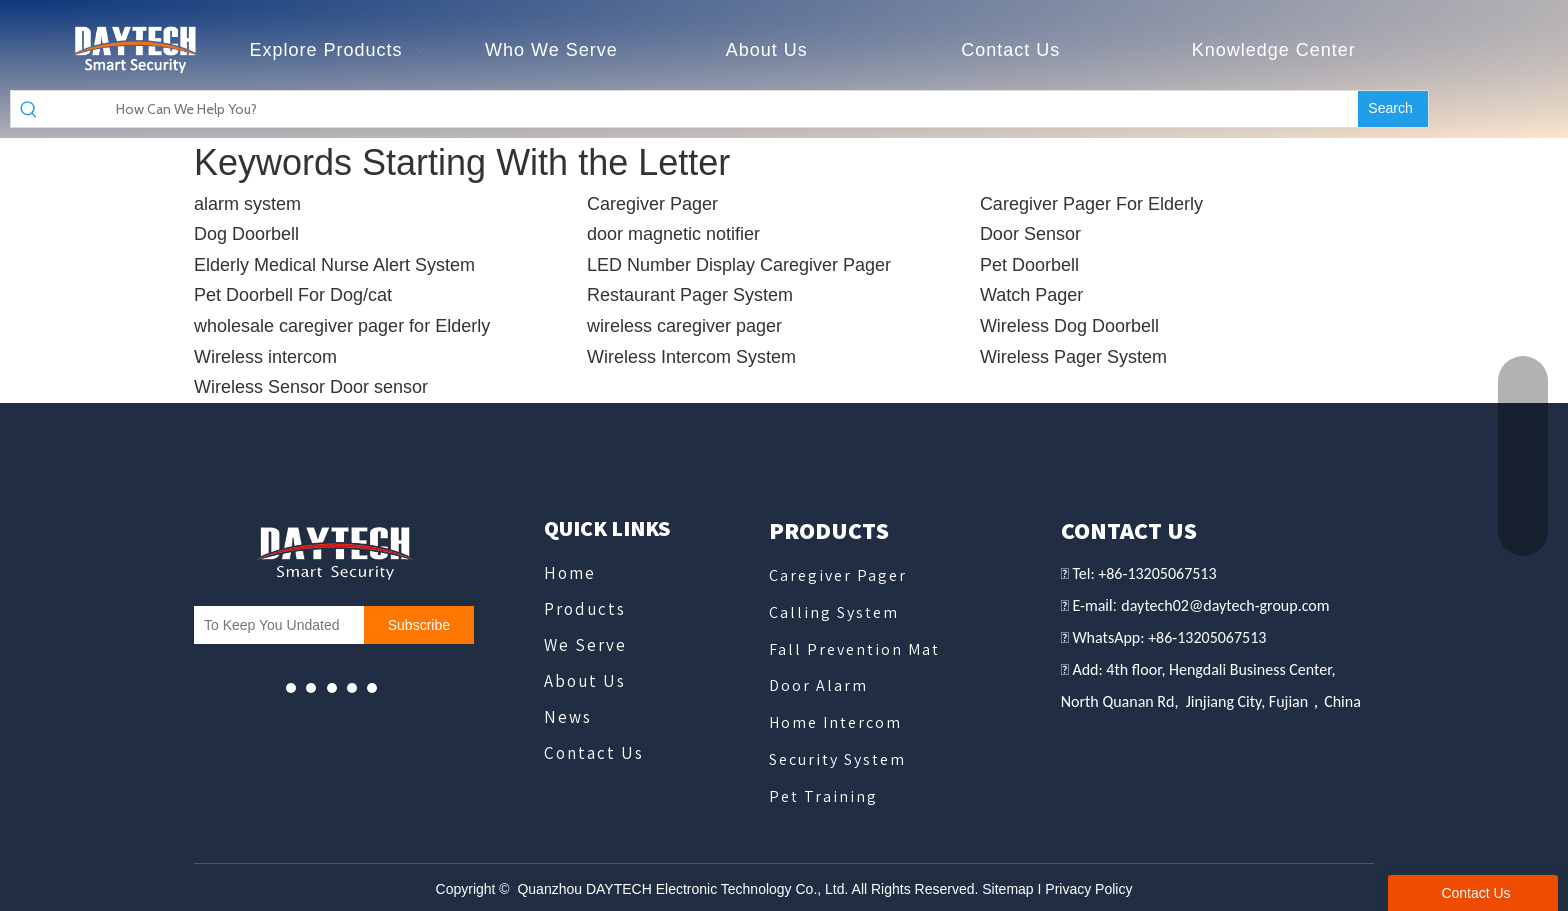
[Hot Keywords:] (1393, 109)
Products (585, 609)
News (568, 717)
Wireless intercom (265, 357)
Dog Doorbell (246, 234)
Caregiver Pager (652, 204)
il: (1113, 605)
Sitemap (1007, 889)
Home (570, 573)
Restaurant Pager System (690, 295)
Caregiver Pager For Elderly (1091, 204)
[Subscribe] (419, 625)
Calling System (834, 612)
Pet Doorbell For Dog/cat (293, 295)
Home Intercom (835, 722)
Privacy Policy (1088, 889)
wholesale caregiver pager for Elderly (342, 326)
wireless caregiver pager (684, 326)
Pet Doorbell (1029, 265)
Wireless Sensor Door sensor (311, 387)
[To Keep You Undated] (274, 625)
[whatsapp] (332, 687)
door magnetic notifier (673, 234)
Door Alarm (818, 685)
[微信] (352, 687)
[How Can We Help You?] (702, 109)
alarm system (247, 204)
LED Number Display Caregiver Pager (739, 265)
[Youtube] (291, 687)
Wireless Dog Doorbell (1069, 326)
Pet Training (823, 796)
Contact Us (594, 753)
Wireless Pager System (1073, 357)
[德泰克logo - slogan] (134, 50)
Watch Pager (1031, 295)
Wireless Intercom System (691, 357)
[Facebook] (311, 687)
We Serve (585, 645)
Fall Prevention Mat (854, 649)
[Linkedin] (372, 687)
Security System (837, 759)
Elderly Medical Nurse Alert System (334, 265)
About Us (585, 681)
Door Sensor (1030, 234)
